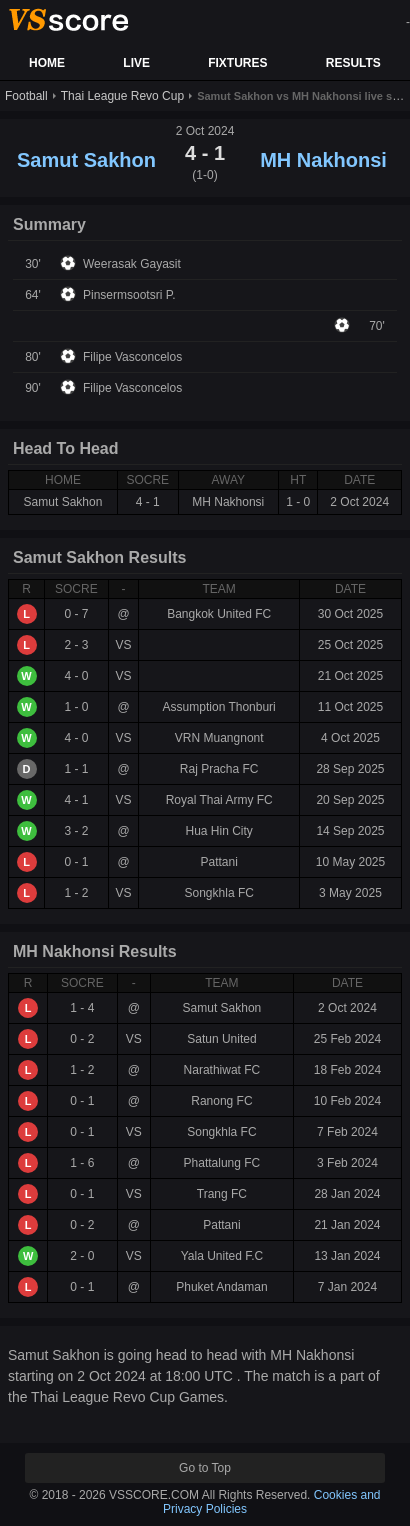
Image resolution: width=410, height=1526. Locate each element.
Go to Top (205, 1468)
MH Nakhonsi (323, 160)
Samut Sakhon (86, 160)
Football (26, 96)
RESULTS (353, 63)
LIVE (136, 63)
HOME (47, 63)
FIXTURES (237, 63)
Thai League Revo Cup (122, 96)
